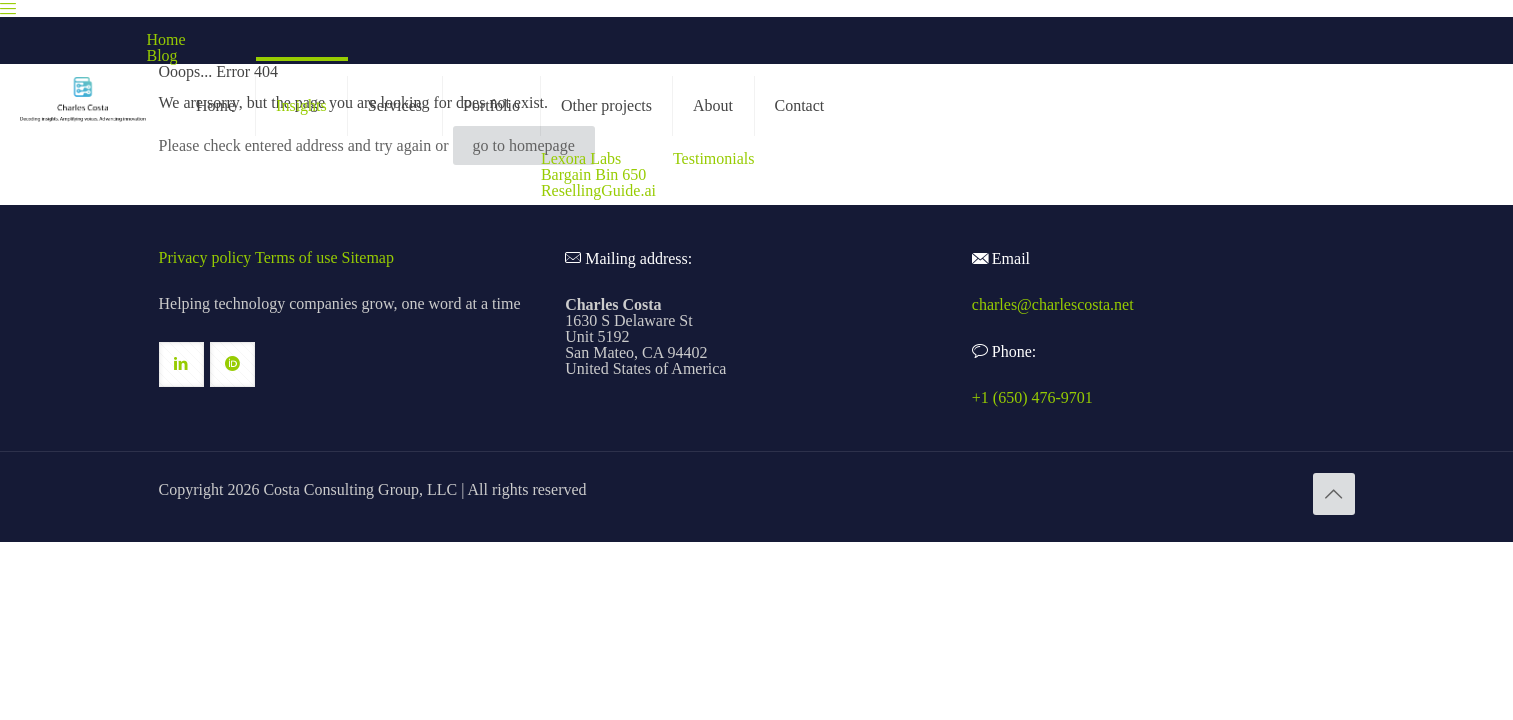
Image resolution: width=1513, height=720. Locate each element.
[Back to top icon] (1334, 494)
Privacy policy (205, 257)
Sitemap (368, 257)
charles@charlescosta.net (1053, 304)
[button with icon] (181, 364)
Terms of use (296, 257)
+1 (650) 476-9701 (1032, 397)
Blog (162, 55)
